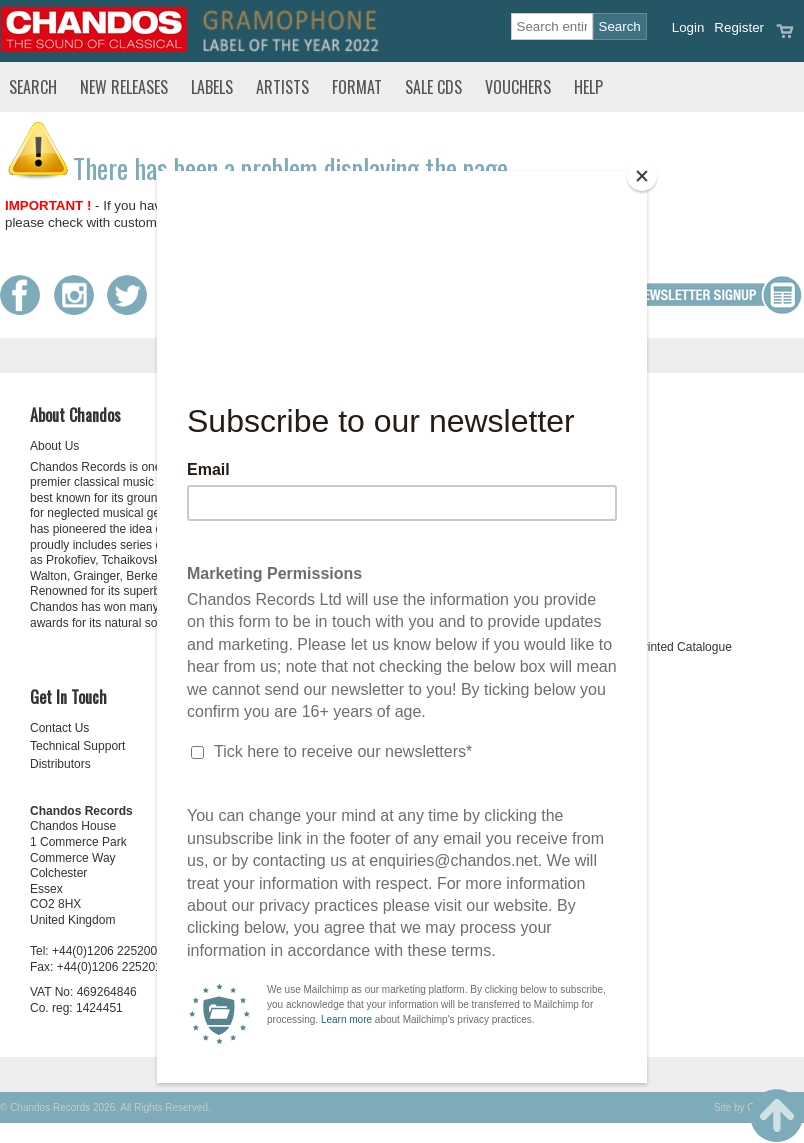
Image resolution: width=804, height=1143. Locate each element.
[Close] (642, 176)
